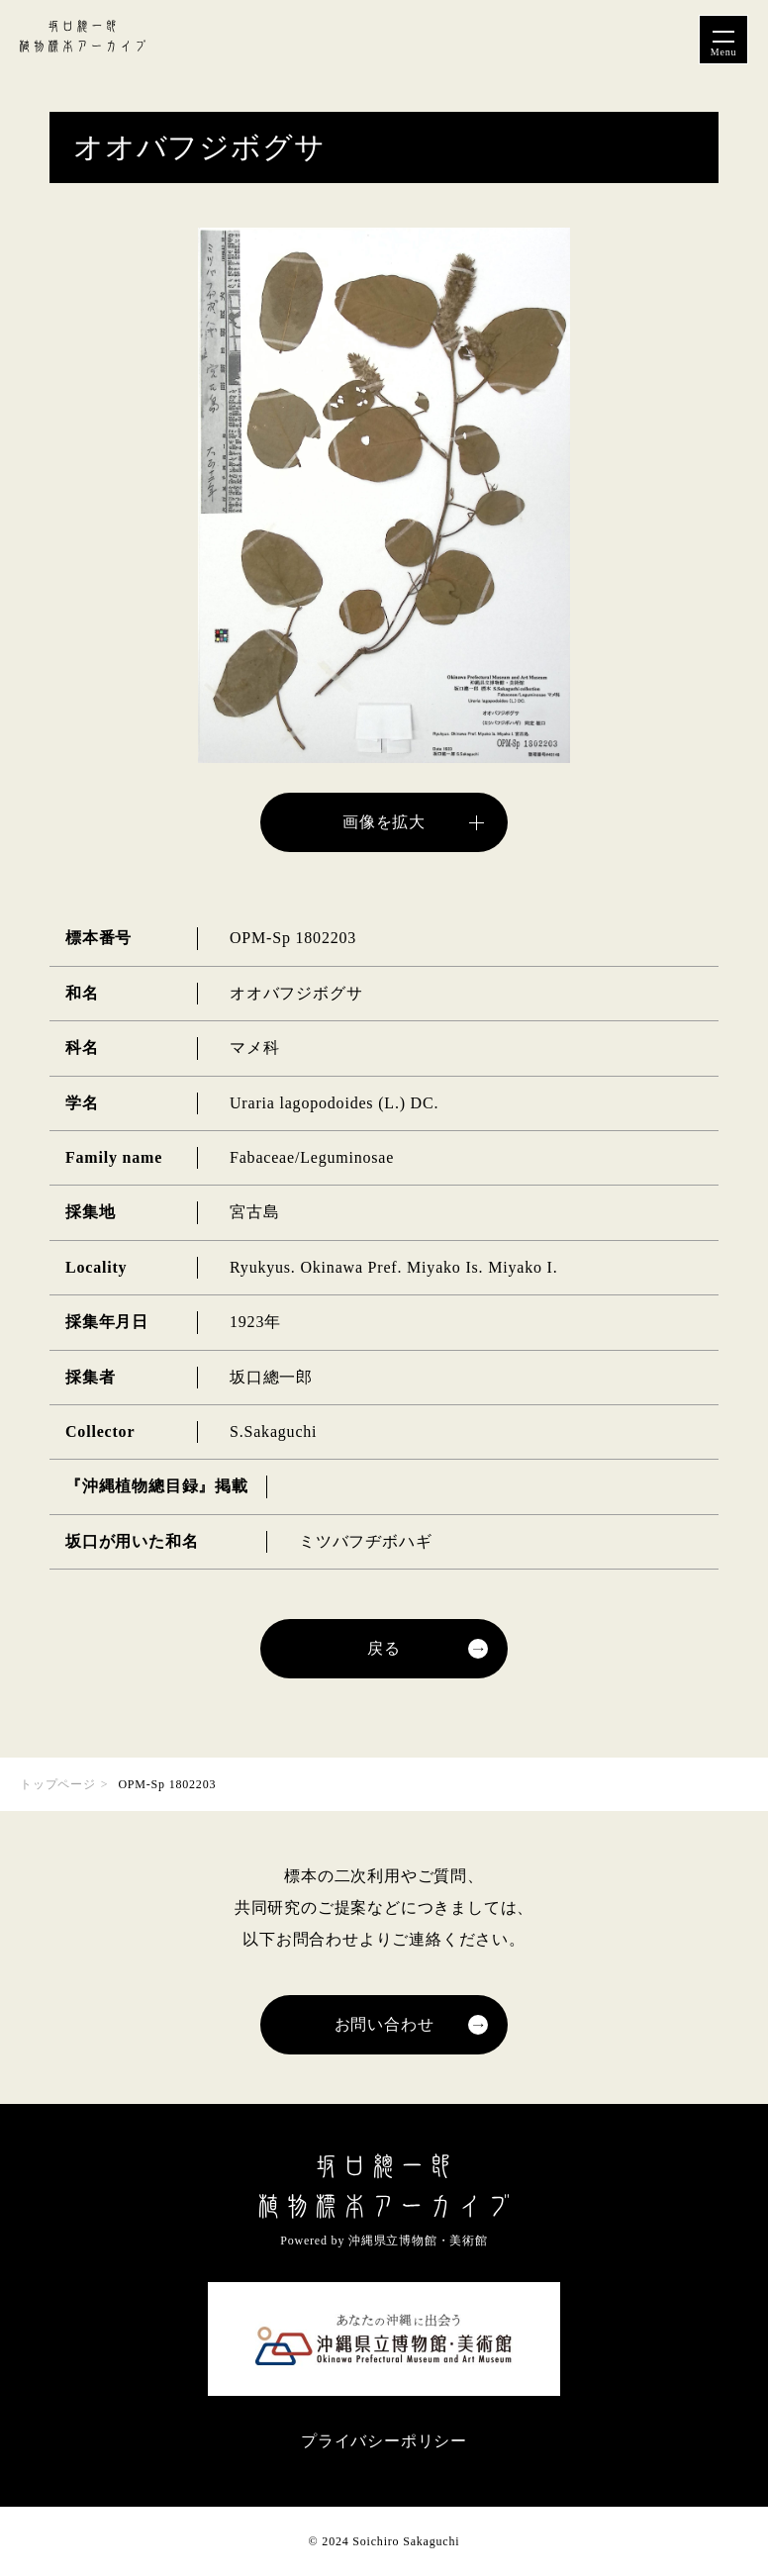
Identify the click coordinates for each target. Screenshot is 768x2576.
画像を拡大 (384, 821)
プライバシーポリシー (384, 2441)
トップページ (58, 1784)
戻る (384, 1648)
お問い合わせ (384, 2024)
